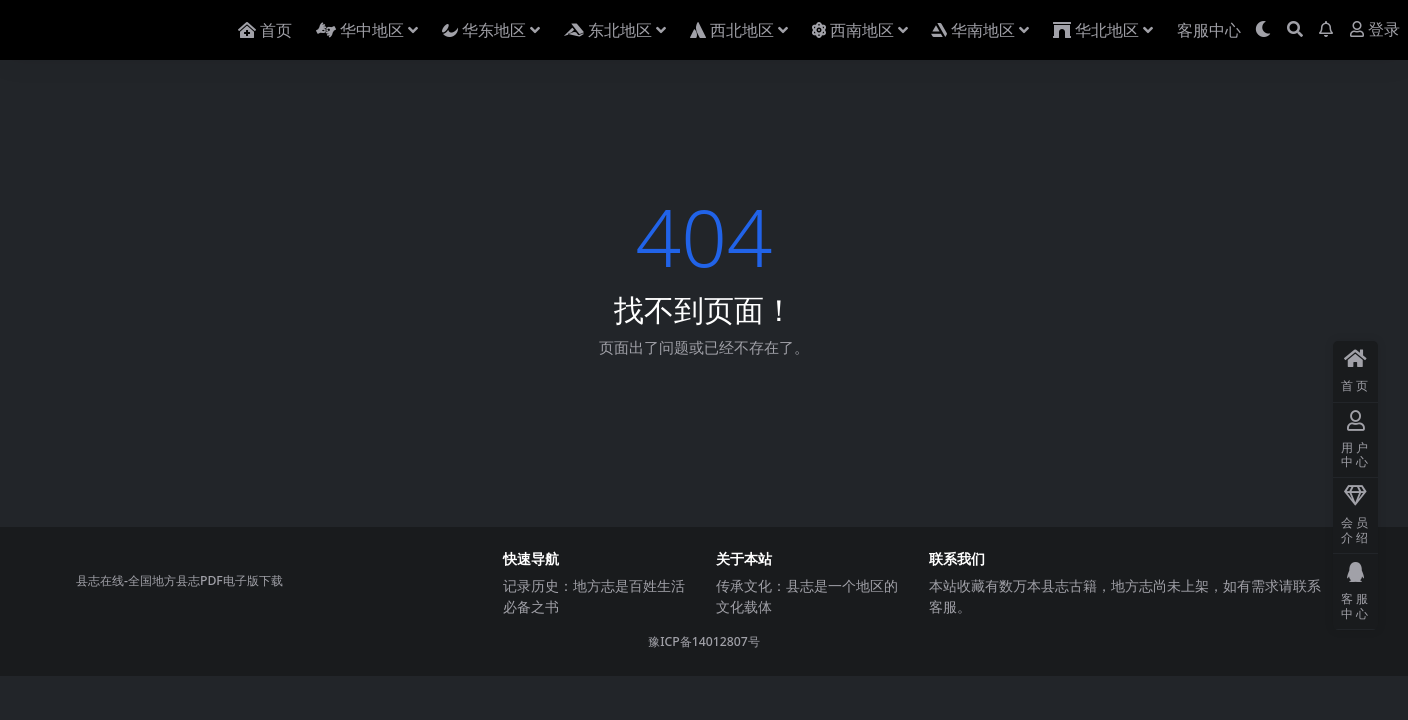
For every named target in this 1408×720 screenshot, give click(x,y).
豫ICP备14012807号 (704, 641)
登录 (1375, 29)
